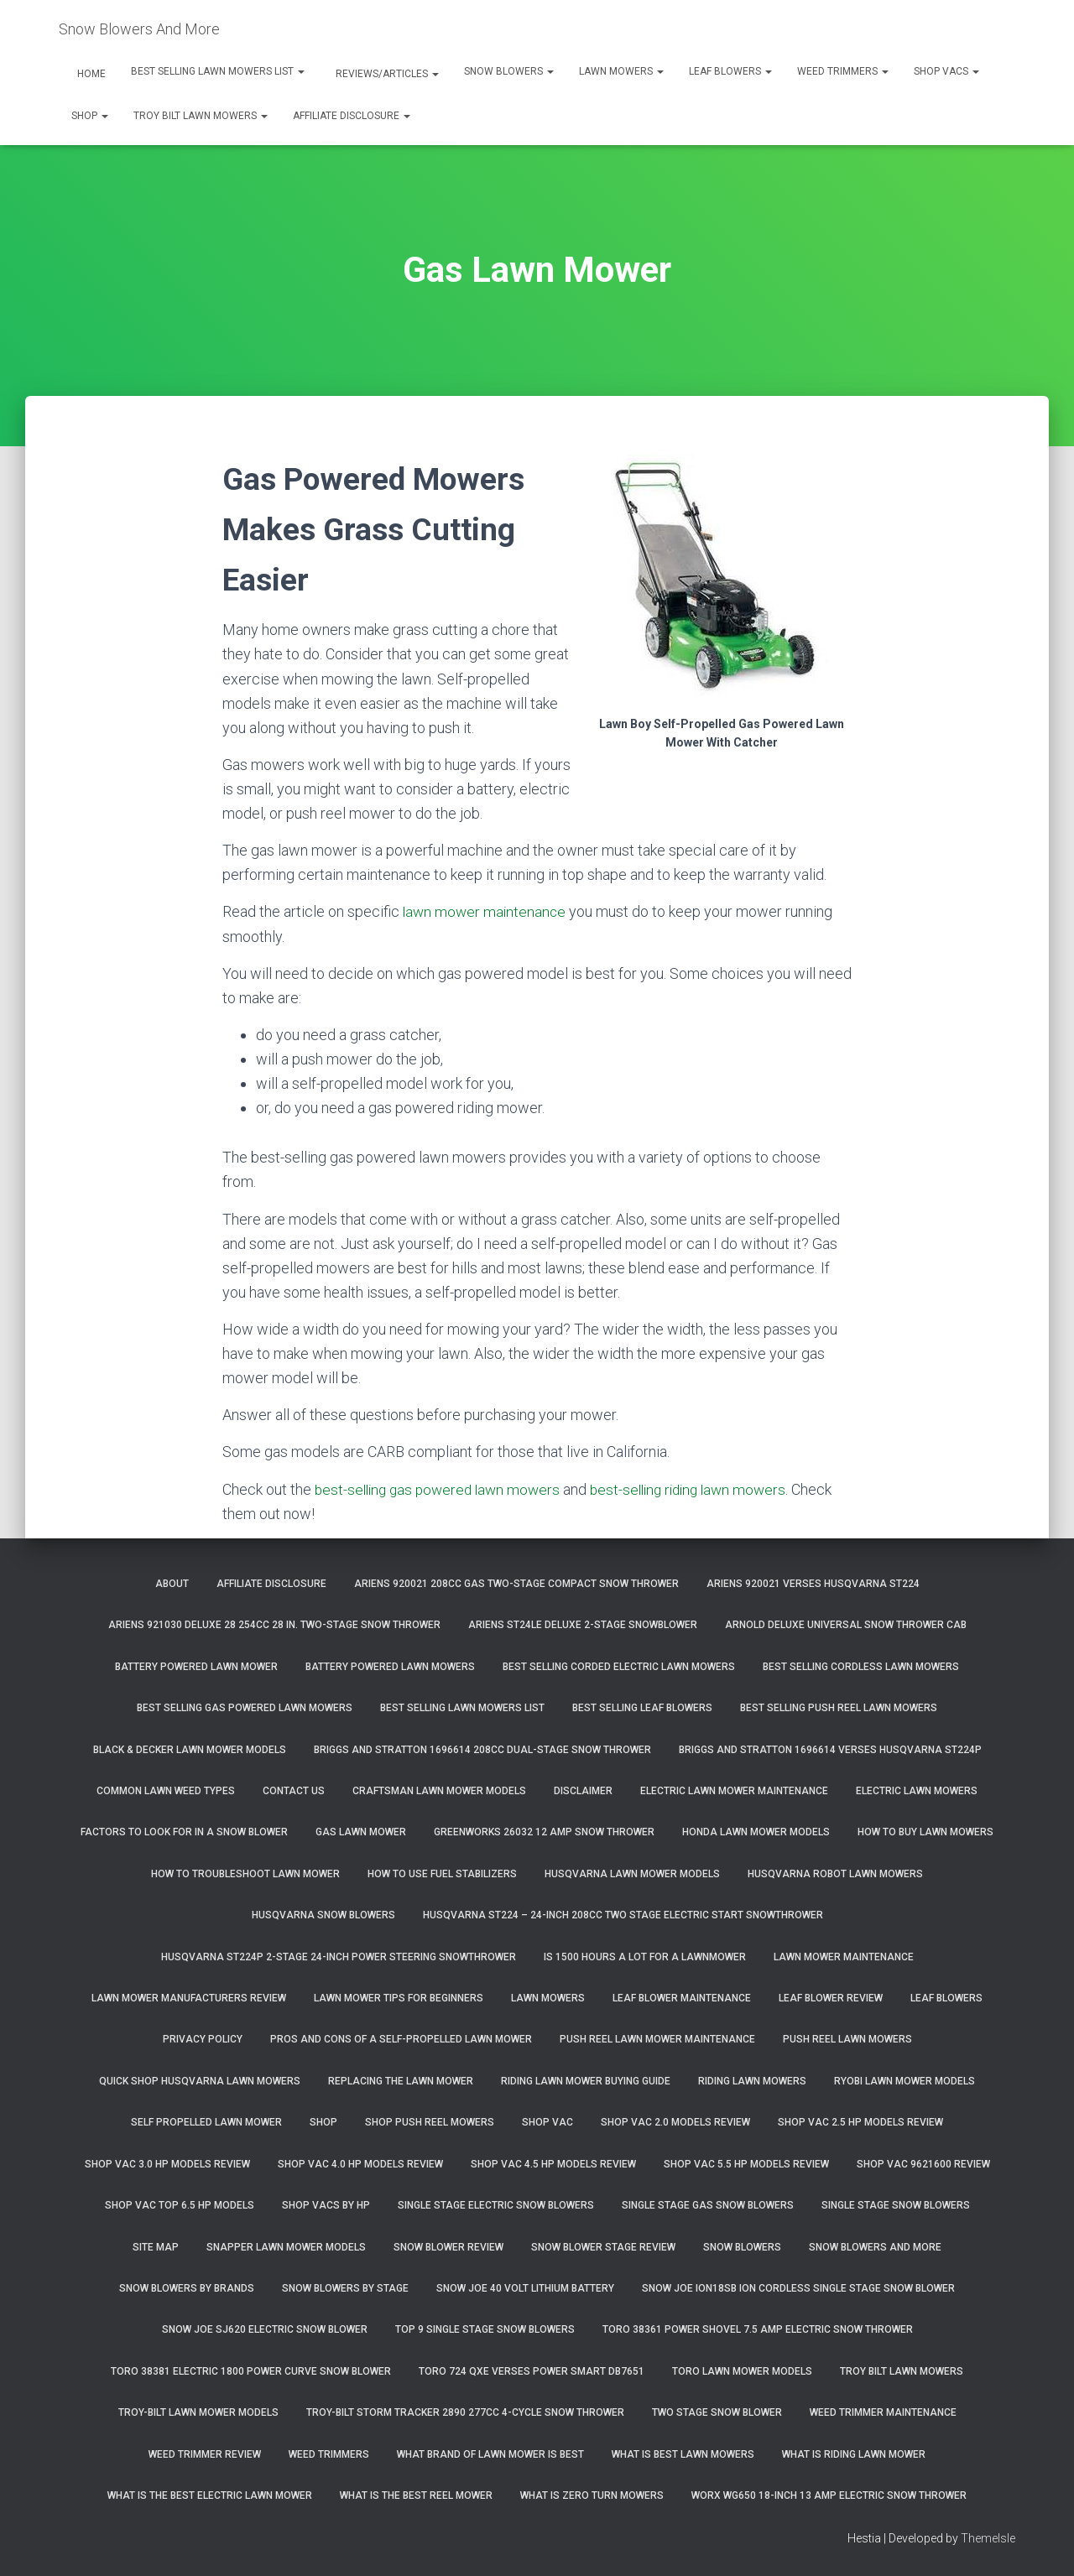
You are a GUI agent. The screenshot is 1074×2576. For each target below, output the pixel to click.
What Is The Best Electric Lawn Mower (209, 2495)
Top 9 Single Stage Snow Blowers (485, 2329)
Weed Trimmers (843, 71)
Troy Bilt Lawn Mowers (200, 116)
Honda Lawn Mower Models (756, 1832)
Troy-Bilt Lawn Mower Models (198, 2412)
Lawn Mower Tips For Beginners (398, 1998)
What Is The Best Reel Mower (416, 2495)
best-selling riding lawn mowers (703, 1489)
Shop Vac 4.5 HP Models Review (553, 2164)
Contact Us (294, 1791)
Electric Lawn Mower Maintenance (734, 1791)
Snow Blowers (509, 71)
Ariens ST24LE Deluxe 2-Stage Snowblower (582, 1625)
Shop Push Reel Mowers (429, 2122)
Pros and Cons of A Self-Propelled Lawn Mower (401, 2039)
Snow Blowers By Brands (186, 2288)
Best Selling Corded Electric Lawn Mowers (619, 1667)
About (172, 1584)
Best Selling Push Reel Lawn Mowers (838, 1708)
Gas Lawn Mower (360, 1832)
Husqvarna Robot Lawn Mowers (835, 1874)
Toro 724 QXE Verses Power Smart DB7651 (531, 2371)
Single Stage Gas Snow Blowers (708, 2205)
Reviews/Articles (386, 74)
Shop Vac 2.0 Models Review (675, 2122)
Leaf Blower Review (831, 1998)
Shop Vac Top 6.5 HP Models (179, 2205)
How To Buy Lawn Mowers (925, 1832)
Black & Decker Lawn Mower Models (189, 1750)
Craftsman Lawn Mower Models (439, 1791)
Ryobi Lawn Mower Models (904, 2081)
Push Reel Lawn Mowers (847, 2039)
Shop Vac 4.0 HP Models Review (360, 2164)
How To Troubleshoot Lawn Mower (245, 1874)
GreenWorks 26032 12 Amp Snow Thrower (544, 1832)
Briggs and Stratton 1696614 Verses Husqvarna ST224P (830, 1750)
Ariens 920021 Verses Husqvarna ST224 (813, 1584)
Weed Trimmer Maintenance (883, 2412)
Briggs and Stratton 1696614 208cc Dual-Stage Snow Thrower (482, 1750)
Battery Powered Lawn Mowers (390, 1667)
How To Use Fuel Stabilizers (442, 1874)
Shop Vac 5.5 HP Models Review (746, 2164)
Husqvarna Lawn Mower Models (632, 1874)
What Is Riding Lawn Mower (853, 2454)
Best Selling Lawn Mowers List (218, 71)
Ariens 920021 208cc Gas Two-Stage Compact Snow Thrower (516, 1584)
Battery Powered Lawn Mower (196, 1667)
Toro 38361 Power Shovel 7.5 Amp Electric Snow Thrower (757, 2329)
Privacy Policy (202, 2039)
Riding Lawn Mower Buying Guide (585, 2081)
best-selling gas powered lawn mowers (442, 1489)
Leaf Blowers (730, 71)
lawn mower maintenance (486, 911)
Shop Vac (547, 2122)
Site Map (156, 2247)
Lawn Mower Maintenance (844, 1957)
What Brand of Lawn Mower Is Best (490, 2454)
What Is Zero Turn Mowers (592, 2495)
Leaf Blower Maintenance (682, 1998)
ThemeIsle (988, 2538)
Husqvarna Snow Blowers (323, 1915)
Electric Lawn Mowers (917, 1791)
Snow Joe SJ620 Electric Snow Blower (265, 2329)
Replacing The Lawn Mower (400, 2081)
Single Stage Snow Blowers (895, 2205)
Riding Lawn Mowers (752, 2081)
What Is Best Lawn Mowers (683, 2454)
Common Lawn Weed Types (165, 1791)
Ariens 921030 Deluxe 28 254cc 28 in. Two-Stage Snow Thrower (274, 1625)
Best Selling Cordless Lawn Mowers (861, 1667)
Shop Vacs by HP (326, 2205)
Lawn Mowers (621, 71)
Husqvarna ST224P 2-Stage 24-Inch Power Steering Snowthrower (338, 1957)
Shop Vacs (946, 71)
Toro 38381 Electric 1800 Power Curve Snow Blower (251, 2371)
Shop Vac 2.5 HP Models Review (860, 2122)
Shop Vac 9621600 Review (923, 2164)
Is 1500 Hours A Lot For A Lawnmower (645, 1957)
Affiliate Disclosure (351, 116)
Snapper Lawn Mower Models (286, 2247)
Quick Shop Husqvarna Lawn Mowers (199, 2081)
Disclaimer (583, 1791)
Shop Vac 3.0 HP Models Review (167, 2164)
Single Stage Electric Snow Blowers (496, 2205)
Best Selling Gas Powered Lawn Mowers (244, 1708)
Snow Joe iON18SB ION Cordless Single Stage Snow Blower (798, 2288)
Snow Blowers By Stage (345, 2288)
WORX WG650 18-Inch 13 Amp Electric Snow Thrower (829, 2495)
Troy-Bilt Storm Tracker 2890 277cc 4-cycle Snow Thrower (465, 2412)
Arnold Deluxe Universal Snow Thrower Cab (846, 1625)
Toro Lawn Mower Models (742, 2371)
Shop (89, 116)
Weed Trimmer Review (205, 2454)
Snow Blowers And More (875, 2247)
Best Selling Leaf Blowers (642, 1708)
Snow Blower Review (448, 2247)
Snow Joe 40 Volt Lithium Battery (525, 2288)
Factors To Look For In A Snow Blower (184, 1832)
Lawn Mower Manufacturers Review (188, 1998)
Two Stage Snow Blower (717, 2412)
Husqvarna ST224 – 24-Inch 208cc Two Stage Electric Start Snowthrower (623, 1915)
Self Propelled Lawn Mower (206, 2122)
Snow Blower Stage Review (603, 2247)
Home (90, 74)
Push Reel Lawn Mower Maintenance (657, 2039)
